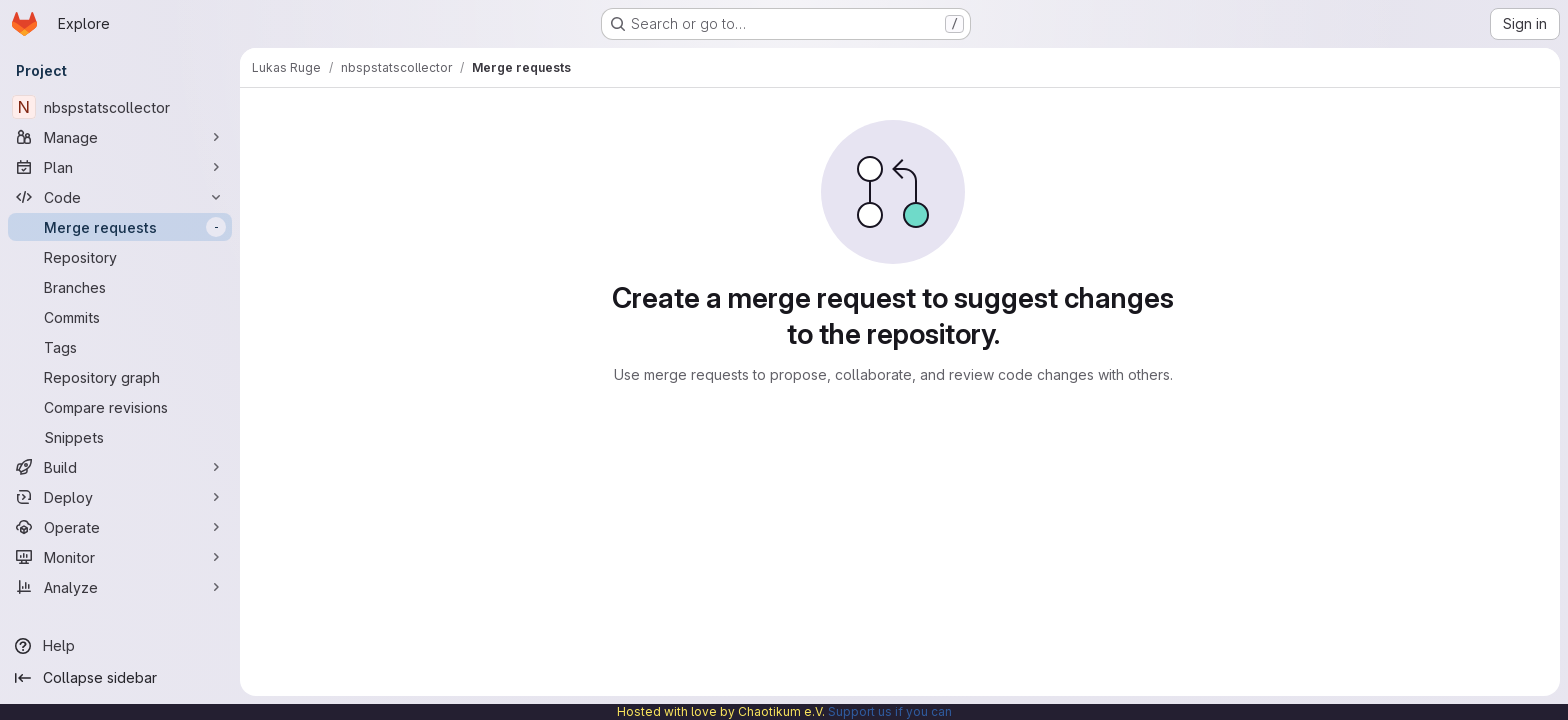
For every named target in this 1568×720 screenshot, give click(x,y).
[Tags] (120, 347)
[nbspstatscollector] (120, 107)
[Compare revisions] (120, 407)
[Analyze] (120, 587)
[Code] (120, 197)
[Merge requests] (120, 227)
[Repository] (120, 257)
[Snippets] (120, 437)
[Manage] (120, 137)
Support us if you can (890, 711)
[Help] (120, 646)
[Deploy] (120, 497)
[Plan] (120, 167)
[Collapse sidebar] (120, 678)
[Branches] (120, 287)
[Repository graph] (120, 377)
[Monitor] (120, 557)
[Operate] (120, 527)
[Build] (120, 467)
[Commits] (120, 317)
